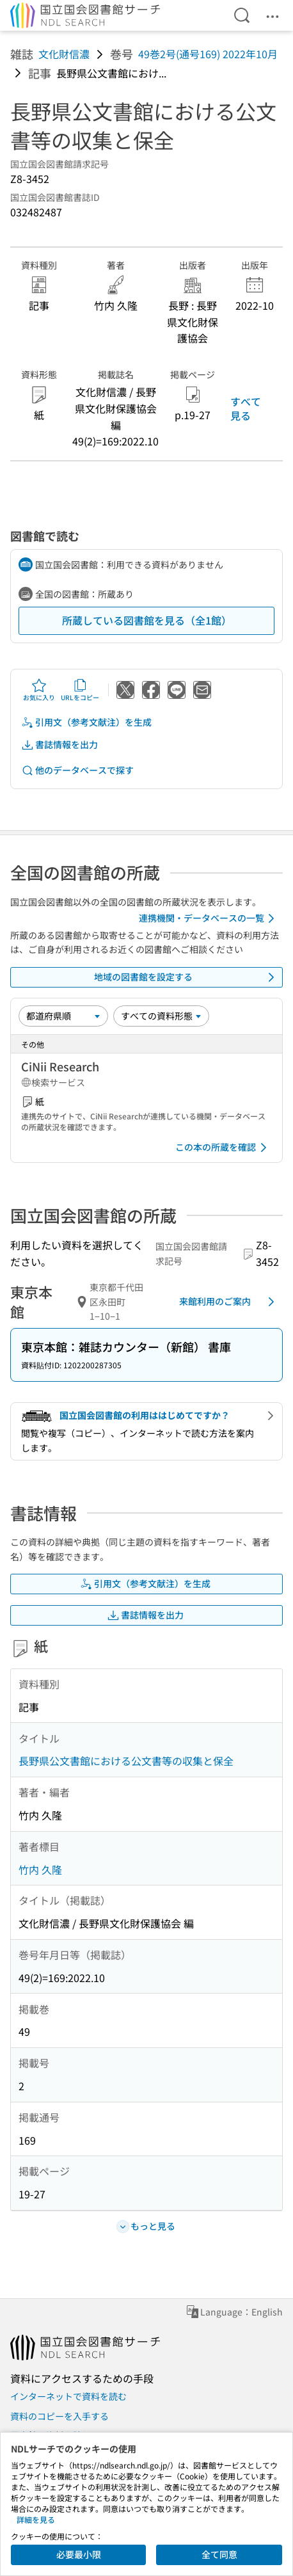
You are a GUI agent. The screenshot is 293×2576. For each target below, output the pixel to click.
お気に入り (39, 690)
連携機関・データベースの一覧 (209, 918)
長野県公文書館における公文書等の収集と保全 (126, 1760)
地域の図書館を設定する (186, 977)
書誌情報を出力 (59, 744)
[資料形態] (161, 1015)
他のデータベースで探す (77, 770)
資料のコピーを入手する (59, 2416)
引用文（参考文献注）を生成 (86, 722)
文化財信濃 (64, 53)
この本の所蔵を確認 (223, 1147)
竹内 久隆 (40, 1869)
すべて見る (245, 408)
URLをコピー (80, 690)
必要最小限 (78, 2554)
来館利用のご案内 (229, 1301)
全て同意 (219, 2554)
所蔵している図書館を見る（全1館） (147, 620)
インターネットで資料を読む (68, 2396)
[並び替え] (63, 1015)
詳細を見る (36, 2519)
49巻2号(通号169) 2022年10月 (208, 53)
